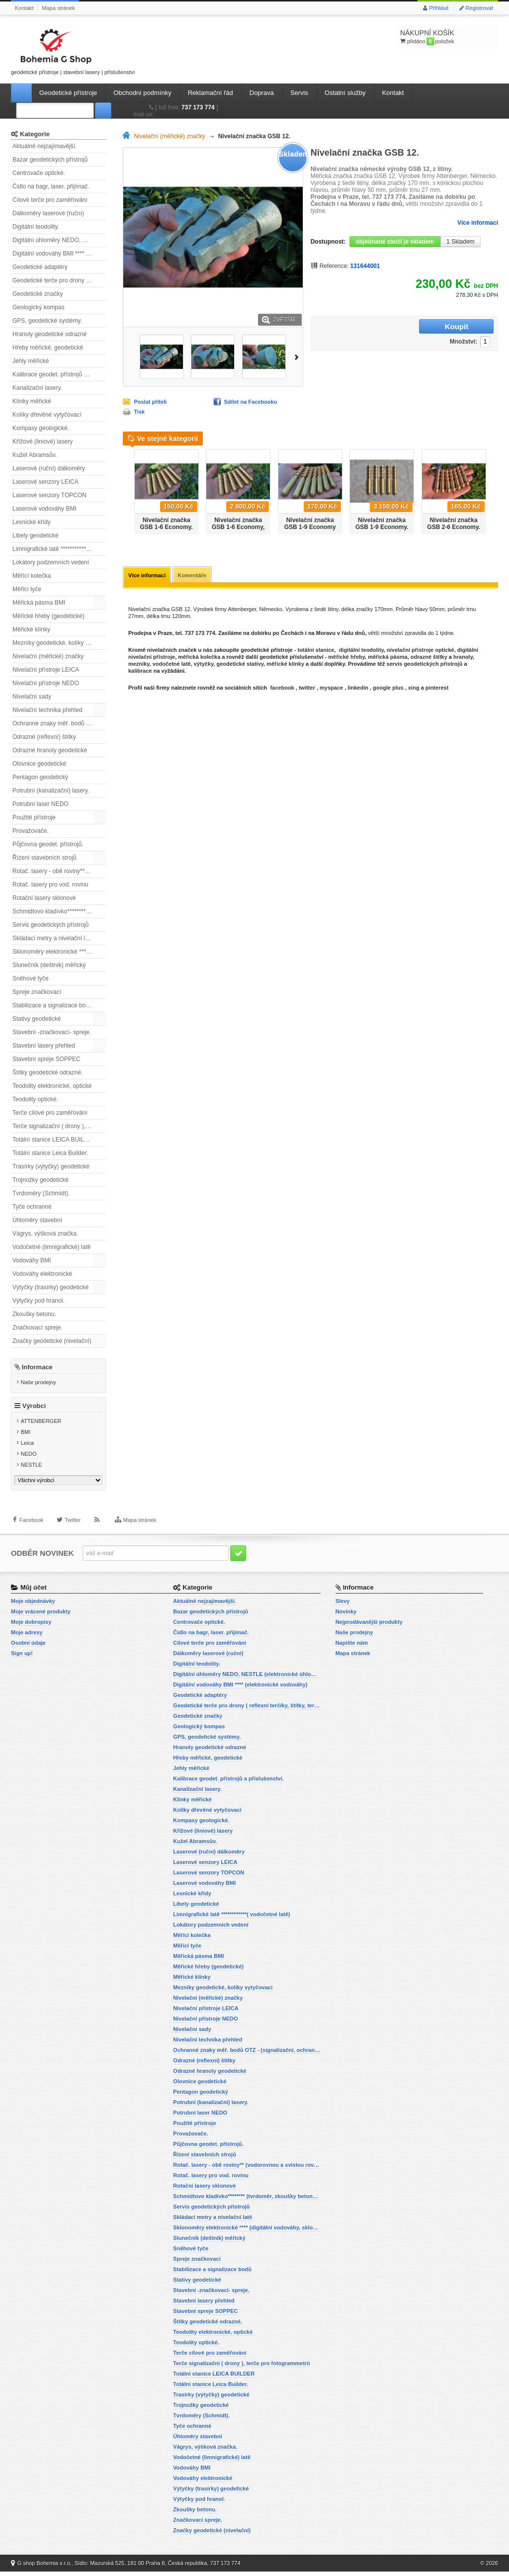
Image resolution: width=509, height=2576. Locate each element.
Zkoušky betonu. (34, 1314)
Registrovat (479, 8)
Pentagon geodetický (40, 777)
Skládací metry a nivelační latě (52, 938)
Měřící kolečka (31, 575)
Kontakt (24, 8)
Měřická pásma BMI (38, 602)
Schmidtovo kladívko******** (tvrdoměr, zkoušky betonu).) (59, 911)
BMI (26, 1437)
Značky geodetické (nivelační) (51, 1340)
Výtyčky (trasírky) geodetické (50, 1287)
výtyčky (204, 665)
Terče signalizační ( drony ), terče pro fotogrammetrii (59, 1126)
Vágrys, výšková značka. (45, 1233)
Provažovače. (30, 830)
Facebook (31, 1531)
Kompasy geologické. (40, 428)
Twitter (73, 1531)
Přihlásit (438, 8)
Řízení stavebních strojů (44, 857)
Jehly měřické (30, 360)
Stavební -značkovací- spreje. (51, 1032)
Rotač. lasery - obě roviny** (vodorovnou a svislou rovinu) (59, 871)
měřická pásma (388, 658)
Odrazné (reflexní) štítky (44, 736)
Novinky (346, 1616)
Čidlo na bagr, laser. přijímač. (50, 186)
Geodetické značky (37, 293)
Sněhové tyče (30, 978)
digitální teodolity (361, 651)
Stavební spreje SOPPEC (46, 1059)
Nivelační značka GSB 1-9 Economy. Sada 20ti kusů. (381, 527)
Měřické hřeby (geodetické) (48, 616)
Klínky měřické (31, 401)
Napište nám (352, 1647)
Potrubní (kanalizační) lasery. (50, 790)
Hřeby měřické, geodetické (47, 347)
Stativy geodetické (36, 1018)
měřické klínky (285, 665)
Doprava (262, 92)
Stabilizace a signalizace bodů (52, 1005)
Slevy (343, 1605)
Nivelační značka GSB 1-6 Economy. (166, 524)
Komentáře (194, 576)
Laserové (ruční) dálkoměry (48, 468)
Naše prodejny (38, 1382)
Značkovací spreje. (37, 1327)
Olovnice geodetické (39, 763)
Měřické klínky (31, 629)
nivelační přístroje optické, (421, 651)
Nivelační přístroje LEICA (45, 669)
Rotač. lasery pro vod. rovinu (50, 884)
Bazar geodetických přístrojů (49, 159)
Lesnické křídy (31, 522)
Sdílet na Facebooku (250, 402)
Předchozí (126, 488)
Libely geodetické (35, 535)
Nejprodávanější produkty (369, 1626)
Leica (27, 1448)
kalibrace (140, 672)
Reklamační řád (210, 92)
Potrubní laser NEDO (40, 803)
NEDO (29, 1459)
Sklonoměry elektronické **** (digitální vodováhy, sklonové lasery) (59, 951)
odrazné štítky (429, 658)
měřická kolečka (199, 658)
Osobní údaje (28, 1647)
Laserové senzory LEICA (45, 481)
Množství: (401, 327)
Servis (299, 92)
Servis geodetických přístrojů (50, 924)
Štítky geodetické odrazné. (47, 1072)
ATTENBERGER (41, 1426)
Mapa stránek (58, 8)
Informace (37, 1366)
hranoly (463, 658)
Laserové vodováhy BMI (44, 508)
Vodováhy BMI (31, 1260)
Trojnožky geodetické (40, 1179)
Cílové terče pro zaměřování (49, 199)
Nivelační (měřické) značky (48, 656)
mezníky (139, 665)
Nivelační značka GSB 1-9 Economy (310, 524)
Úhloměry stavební (37, 1220)
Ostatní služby (345, 92)
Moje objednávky (33, 1605)
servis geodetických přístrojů (425, 665)
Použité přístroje (34, 817)
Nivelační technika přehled (47, 710)
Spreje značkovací (36, 991)
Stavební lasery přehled (43, 1045)
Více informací (477, 222)
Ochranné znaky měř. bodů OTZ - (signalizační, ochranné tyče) (59, 723)
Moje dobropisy (31, 1626)
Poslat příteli (150, 402)
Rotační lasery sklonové (44, 897)
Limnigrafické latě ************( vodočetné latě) (59, 548)
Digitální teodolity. (35, 226)
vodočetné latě (172, 665)
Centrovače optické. (38, 173)
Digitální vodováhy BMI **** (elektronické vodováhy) (59, 253)
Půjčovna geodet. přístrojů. (48, 844)
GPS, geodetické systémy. (47, 320)
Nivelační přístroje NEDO (45, 683)
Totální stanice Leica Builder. (50, 1153)
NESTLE (31, 1470)
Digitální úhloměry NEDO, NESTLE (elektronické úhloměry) (59, 240)
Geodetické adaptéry (40, 267)
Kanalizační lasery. (37, 387)
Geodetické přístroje (68, 92)
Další (298, 356)
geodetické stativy (240, 665)
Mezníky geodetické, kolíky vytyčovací (59, 642)
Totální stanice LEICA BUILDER (54, 1139)
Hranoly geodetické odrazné (49, 334)
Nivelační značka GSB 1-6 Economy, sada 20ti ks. (238, 527)
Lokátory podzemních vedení (50, 562)
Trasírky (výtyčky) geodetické (50, 1166)
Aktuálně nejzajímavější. (44, 146)
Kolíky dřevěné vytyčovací (47, 414)
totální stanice (315, 651)
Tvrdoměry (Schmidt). (41, 1193)
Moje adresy (27, 1637)
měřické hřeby (346, 658)
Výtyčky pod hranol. (38, 1300)
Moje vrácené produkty (41, 1616)
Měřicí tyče (26, 589)
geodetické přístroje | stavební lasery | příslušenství (73, 50)
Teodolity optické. (35, 1099)
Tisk (139, 412)
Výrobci (34, 1411)
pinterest (436, 689)
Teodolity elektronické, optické (51, 1085)
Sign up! (22, 1658)
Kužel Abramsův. (34, 454)
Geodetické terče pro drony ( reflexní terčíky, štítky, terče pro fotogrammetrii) (59, 280)
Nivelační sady (31, 696)
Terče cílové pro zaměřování (49, 1112)
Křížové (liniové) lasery (42, 441)
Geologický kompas (38, 307)
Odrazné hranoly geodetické (49, 750)
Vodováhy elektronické (42, 1273)
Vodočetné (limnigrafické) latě (51, 1247)
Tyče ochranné (32, 1206)
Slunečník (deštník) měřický (48, 965)
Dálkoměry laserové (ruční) (48, 213)
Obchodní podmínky (142, 92)
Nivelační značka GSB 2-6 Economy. (453, 524)
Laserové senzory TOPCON (49, 495)
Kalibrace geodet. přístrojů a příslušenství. (59, 374)
